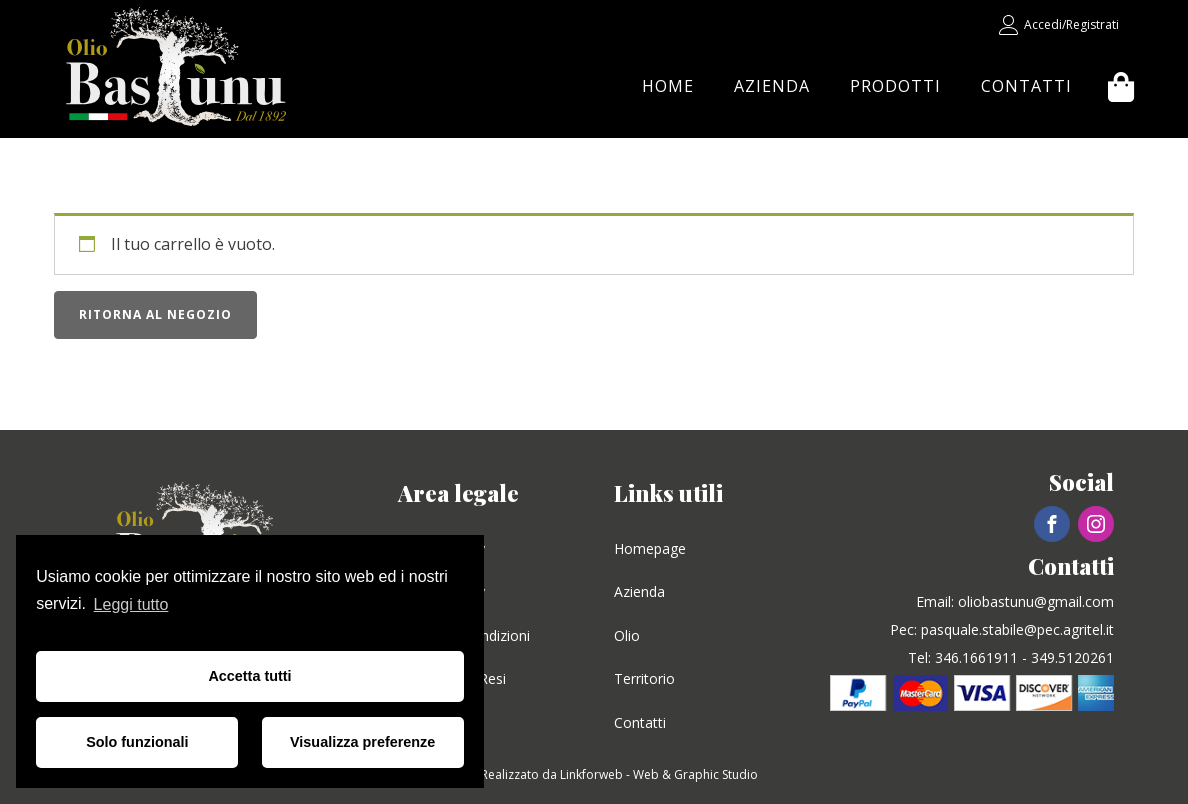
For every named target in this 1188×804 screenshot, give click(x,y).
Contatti (1026, 86)
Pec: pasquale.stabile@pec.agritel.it (1002, 629)
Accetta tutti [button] (249, 676)
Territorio (644, 678)
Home (668, 86)
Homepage (650, 548)
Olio (627, 635)
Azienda (772, 86)
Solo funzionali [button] (137, 742)
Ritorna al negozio (155, 314)
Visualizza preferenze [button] (362, 742)
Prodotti (895, 86)
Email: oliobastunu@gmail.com (1015, 601)
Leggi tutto (131, 604)
